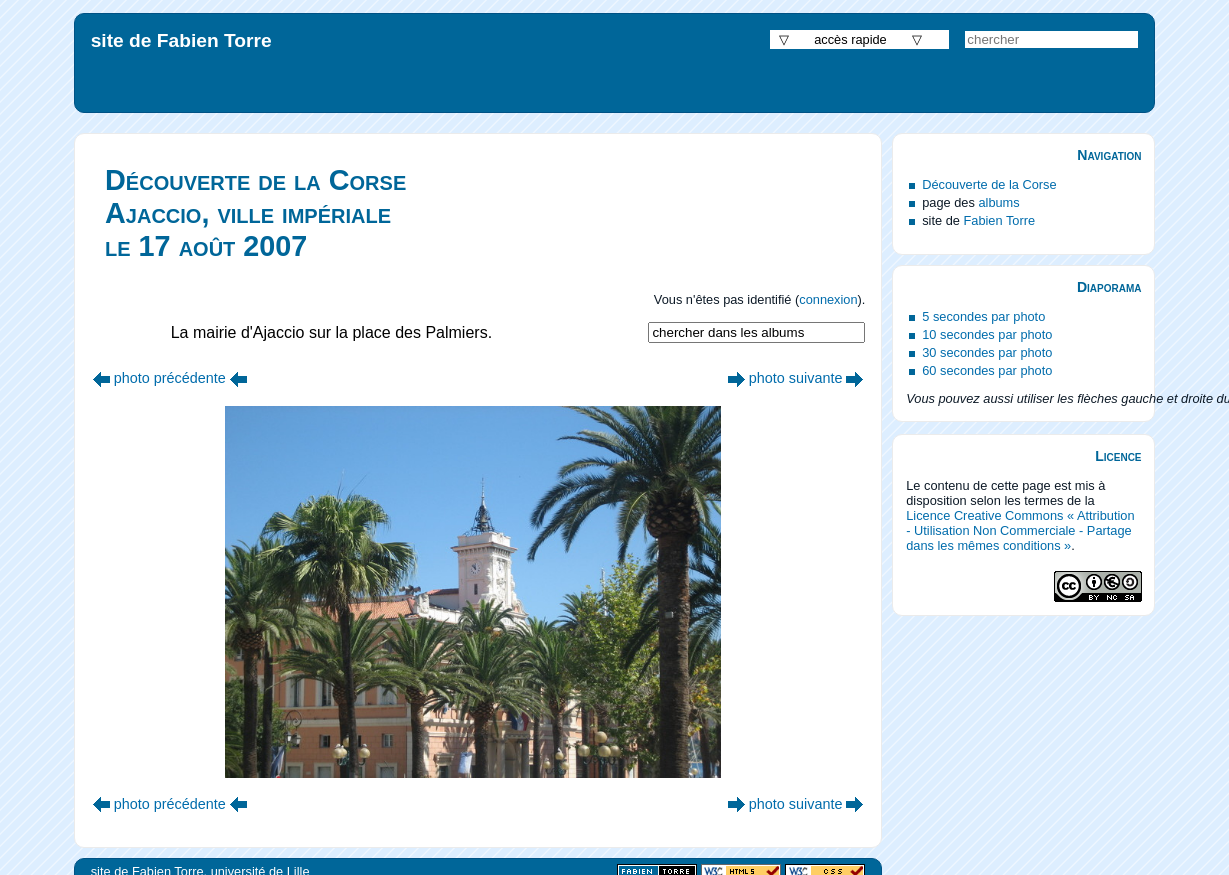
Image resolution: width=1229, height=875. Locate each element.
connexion (828, 299)
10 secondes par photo (987, 334)
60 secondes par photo (987, 370)
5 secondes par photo (983, 316)
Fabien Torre (999, 220)
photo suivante (796, 378)
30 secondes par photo (987, 352)
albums (998, 202)
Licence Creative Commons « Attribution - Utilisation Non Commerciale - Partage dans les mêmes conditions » (1020, 530)
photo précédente (170, 378)
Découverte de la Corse (989, 184)
